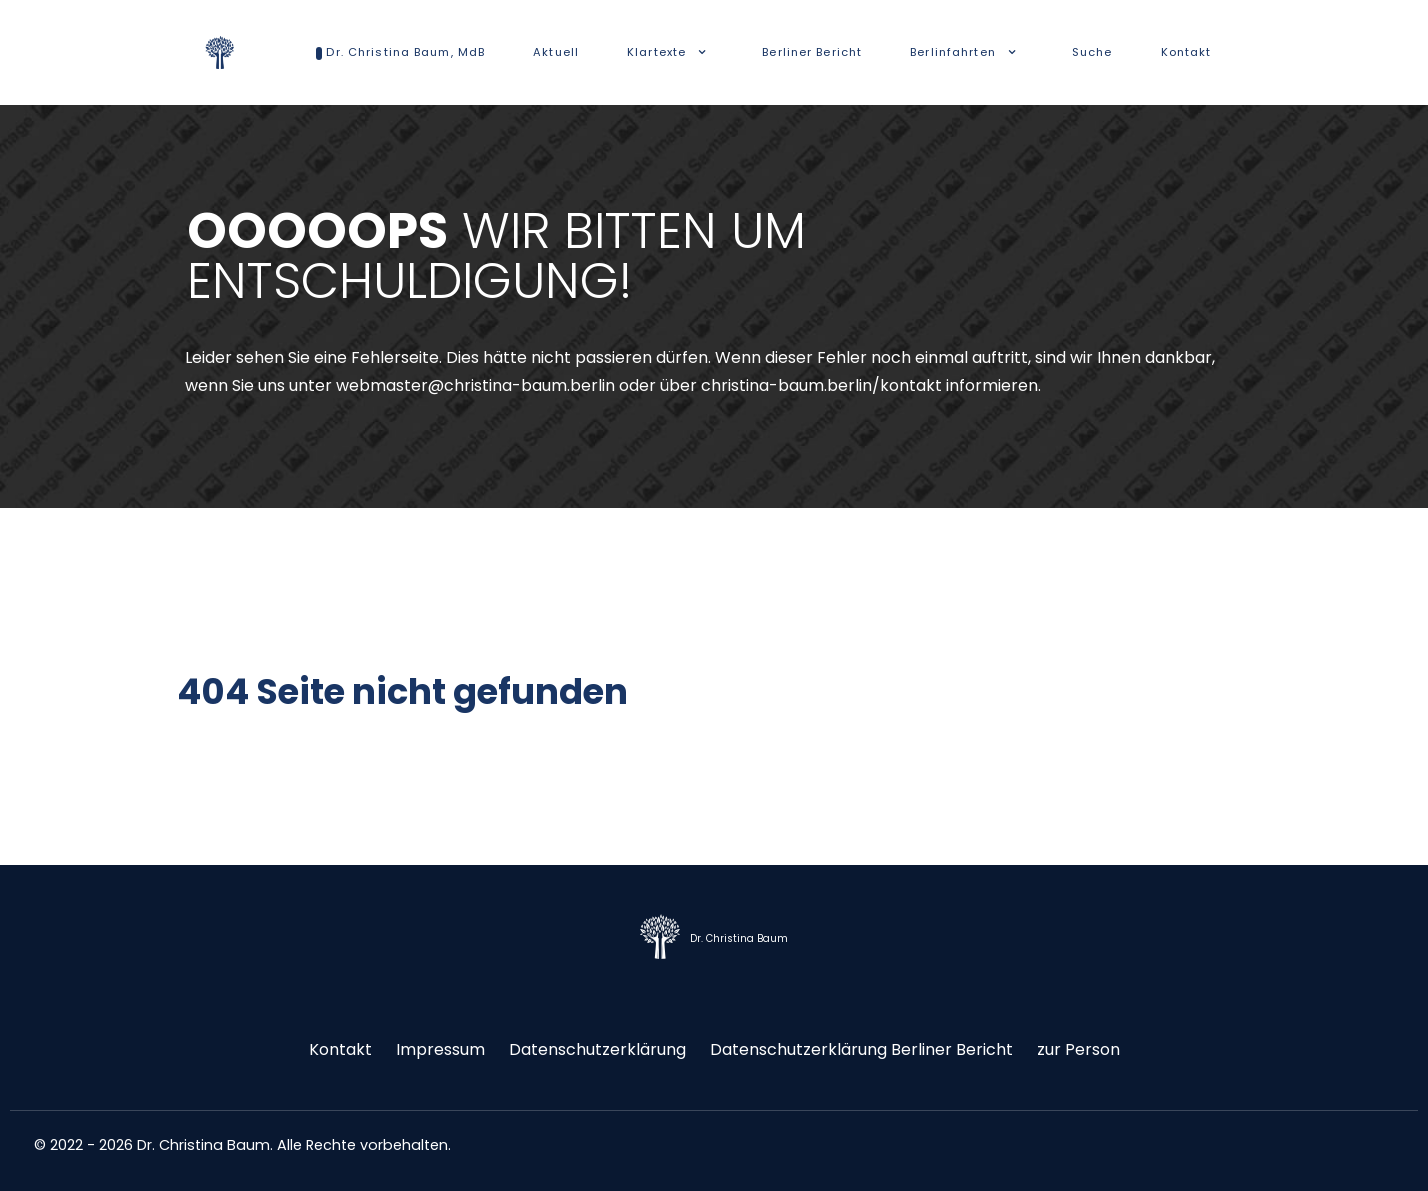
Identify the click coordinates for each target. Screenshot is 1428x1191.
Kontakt (340, 1049)
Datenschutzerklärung (597, 1049)
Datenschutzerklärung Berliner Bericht (861, 1049)
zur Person (1078, 1049)
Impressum (440, 1049)
